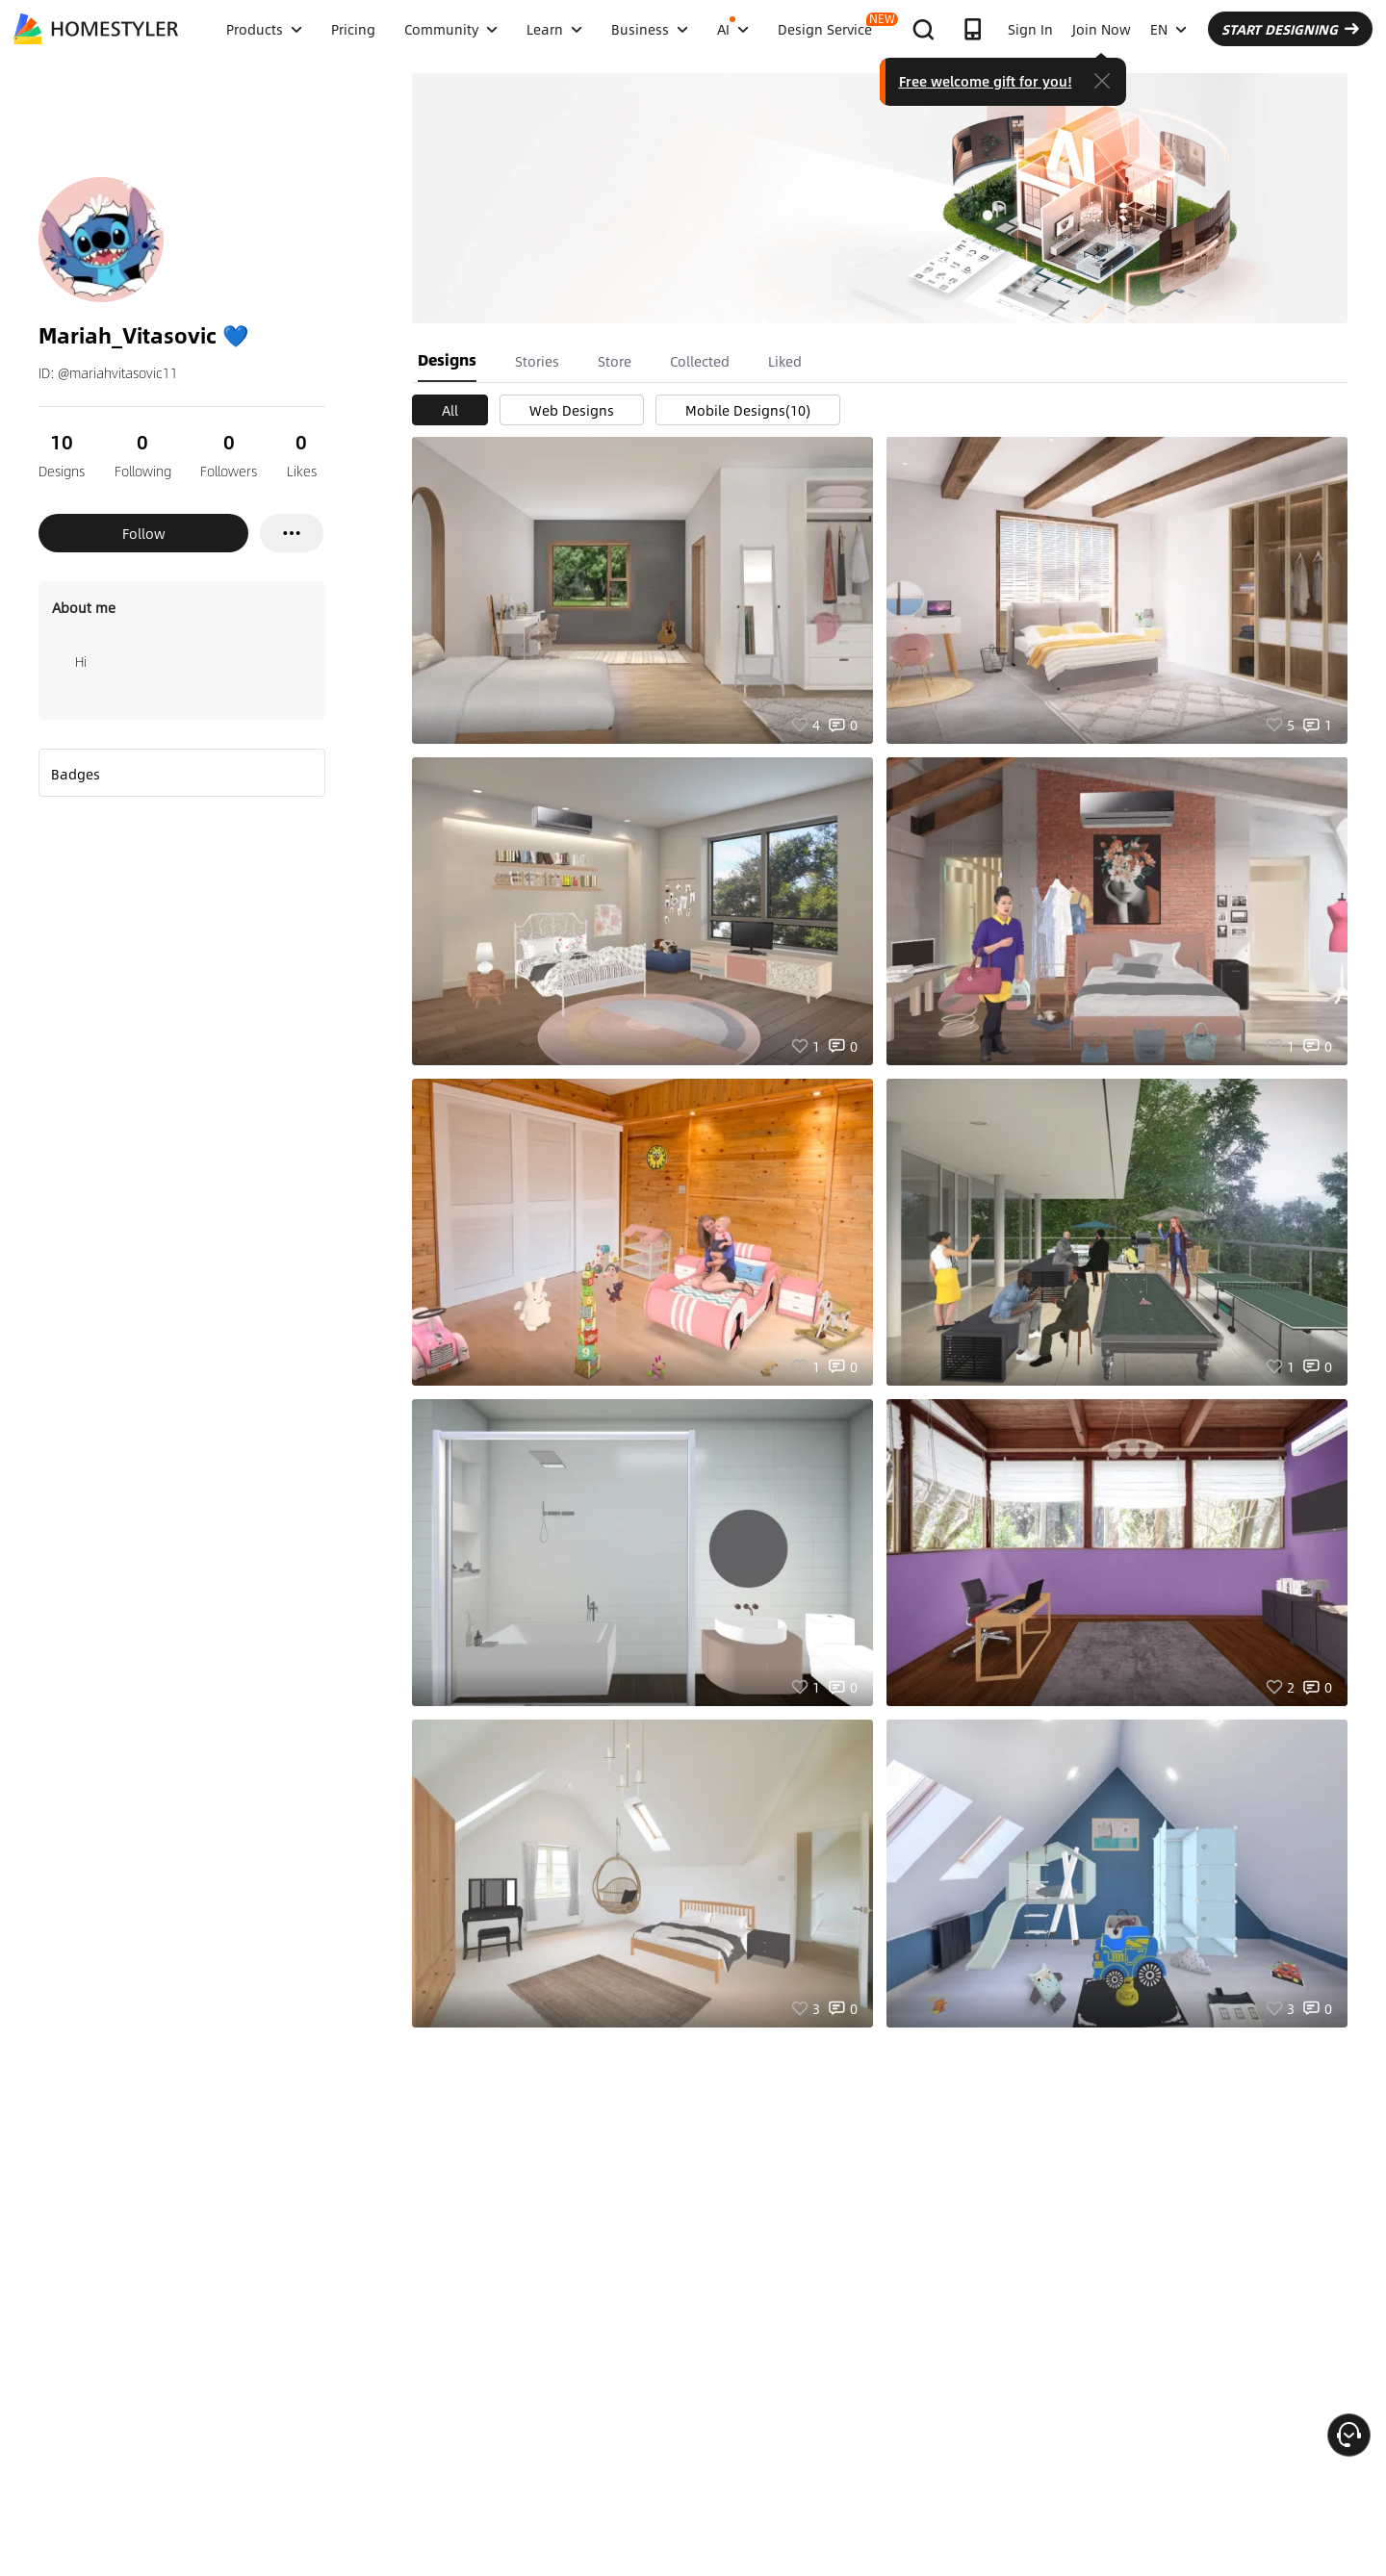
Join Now (1101, 28)
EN (1168, 28)
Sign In (1030, 28)
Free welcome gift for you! (985, 80)
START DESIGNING (1290, 28)
